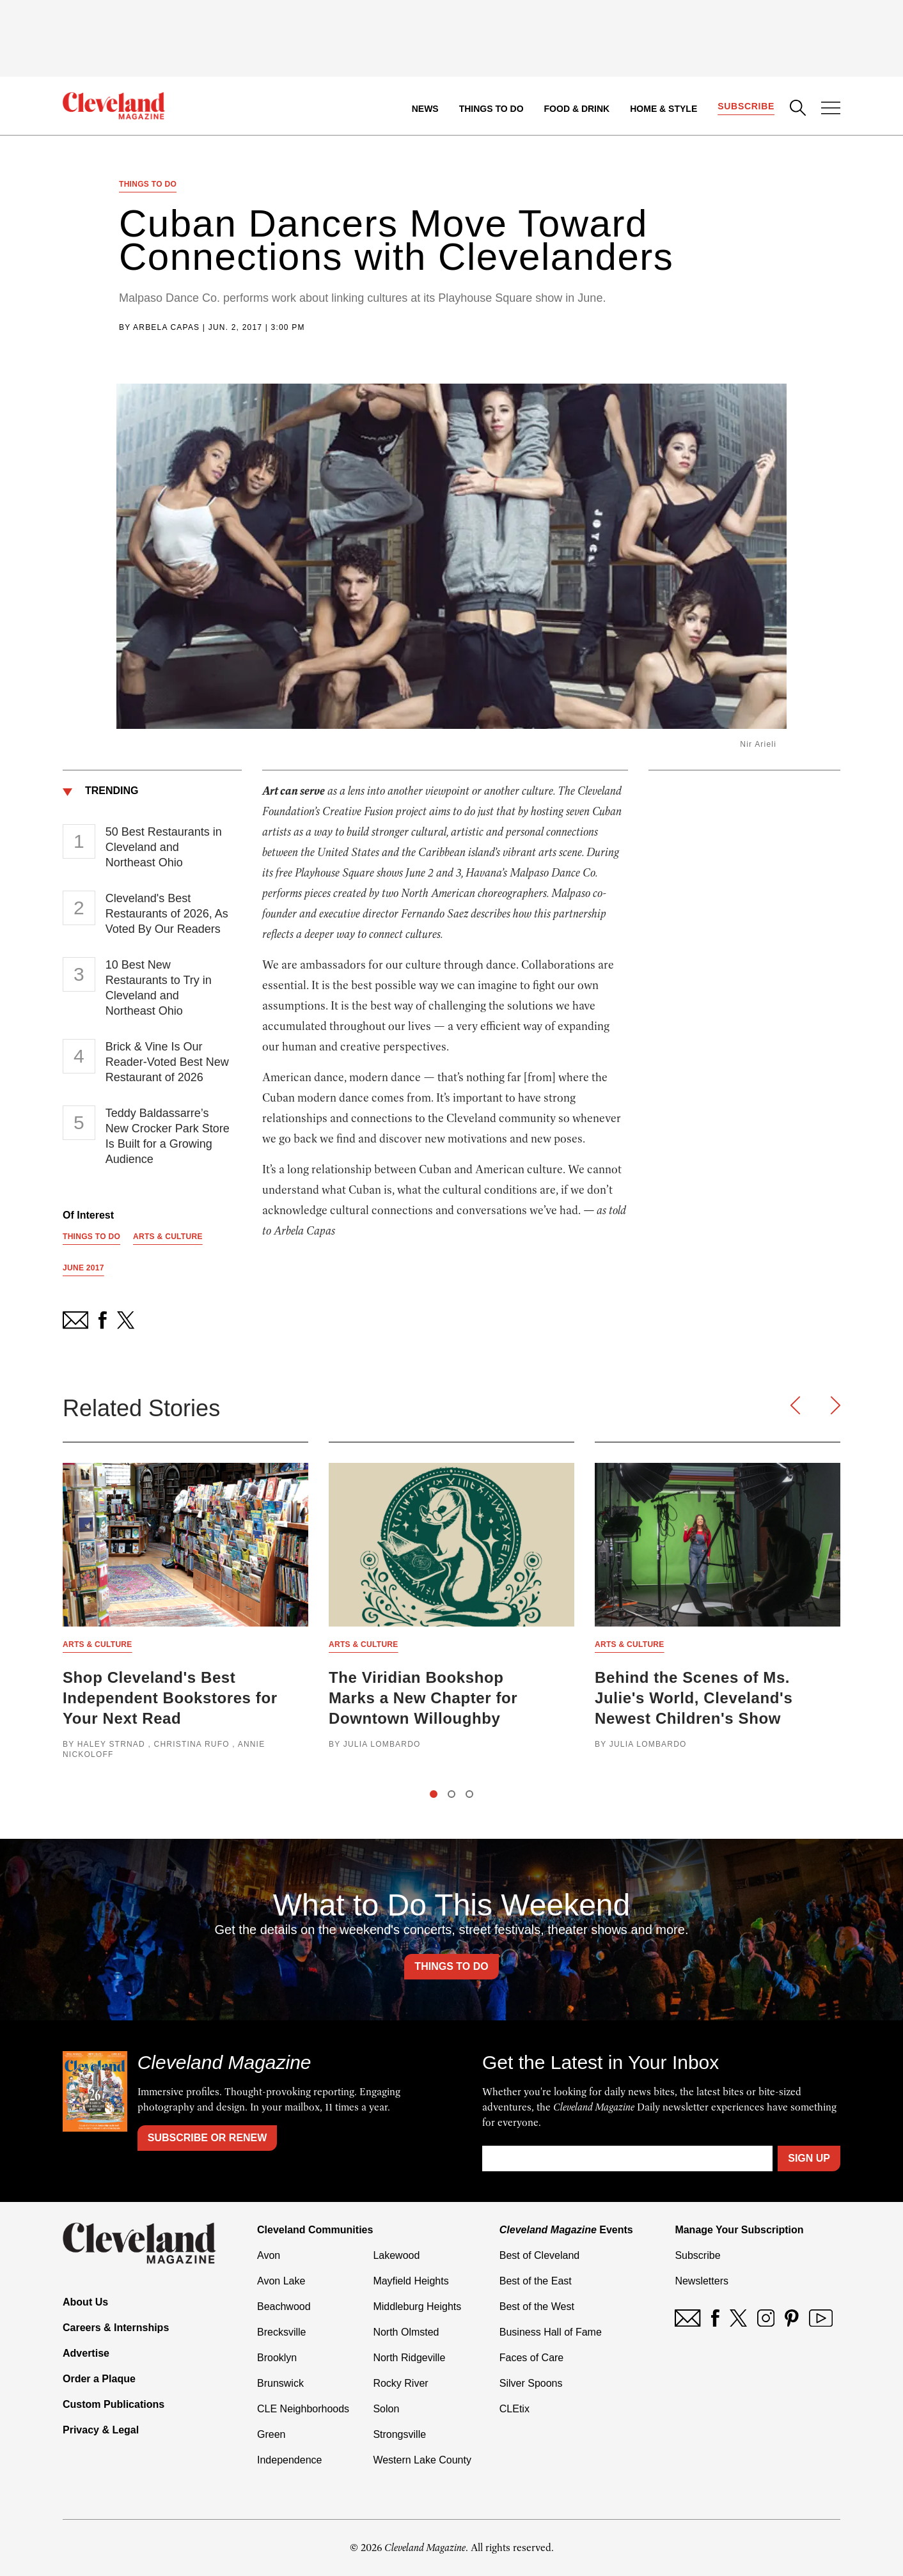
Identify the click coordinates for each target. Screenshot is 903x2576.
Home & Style (663, 109)
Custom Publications (113, 2404)
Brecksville (281, 2332)
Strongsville (399, 2434)
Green (271, 2434)
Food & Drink (577, 109)
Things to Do (491, 109)
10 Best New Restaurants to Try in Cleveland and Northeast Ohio (159, 987)
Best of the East (535, 2280)
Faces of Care (531, 2357)
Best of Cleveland (539, 2255)
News (425, 109)
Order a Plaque (99, 2378)
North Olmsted (406, 2332)
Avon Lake (281, 2280)
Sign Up (809, 2158)
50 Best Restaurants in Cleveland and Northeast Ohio (164, 847)
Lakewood (396, 2255)
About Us (85, 2302)
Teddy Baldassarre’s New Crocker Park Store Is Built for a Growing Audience (168, 1136)
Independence (289, 2460)
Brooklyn (277, 2357)
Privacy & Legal (101, 2429)
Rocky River (400, 2383)
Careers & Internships (116, 2327)
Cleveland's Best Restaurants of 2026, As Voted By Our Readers (167, 913)
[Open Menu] (830, 109)
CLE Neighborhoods (303, 2408)
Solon (386, 2408)
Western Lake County (422, 2460)
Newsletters (701, 2280)
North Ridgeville (409, 2357)
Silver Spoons (531, 2383)
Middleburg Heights (417, 2306)
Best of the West (536, 2306)
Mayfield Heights (410, 2280)
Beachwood (284, 2306)
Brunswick (280, 2383)
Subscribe (746, 106)
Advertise (86, 2353)
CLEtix (514, 2408)
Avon (268, 2255)
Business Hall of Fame (550, 2332)
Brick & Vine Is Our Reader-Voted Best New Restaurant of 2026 (167, 1062)
